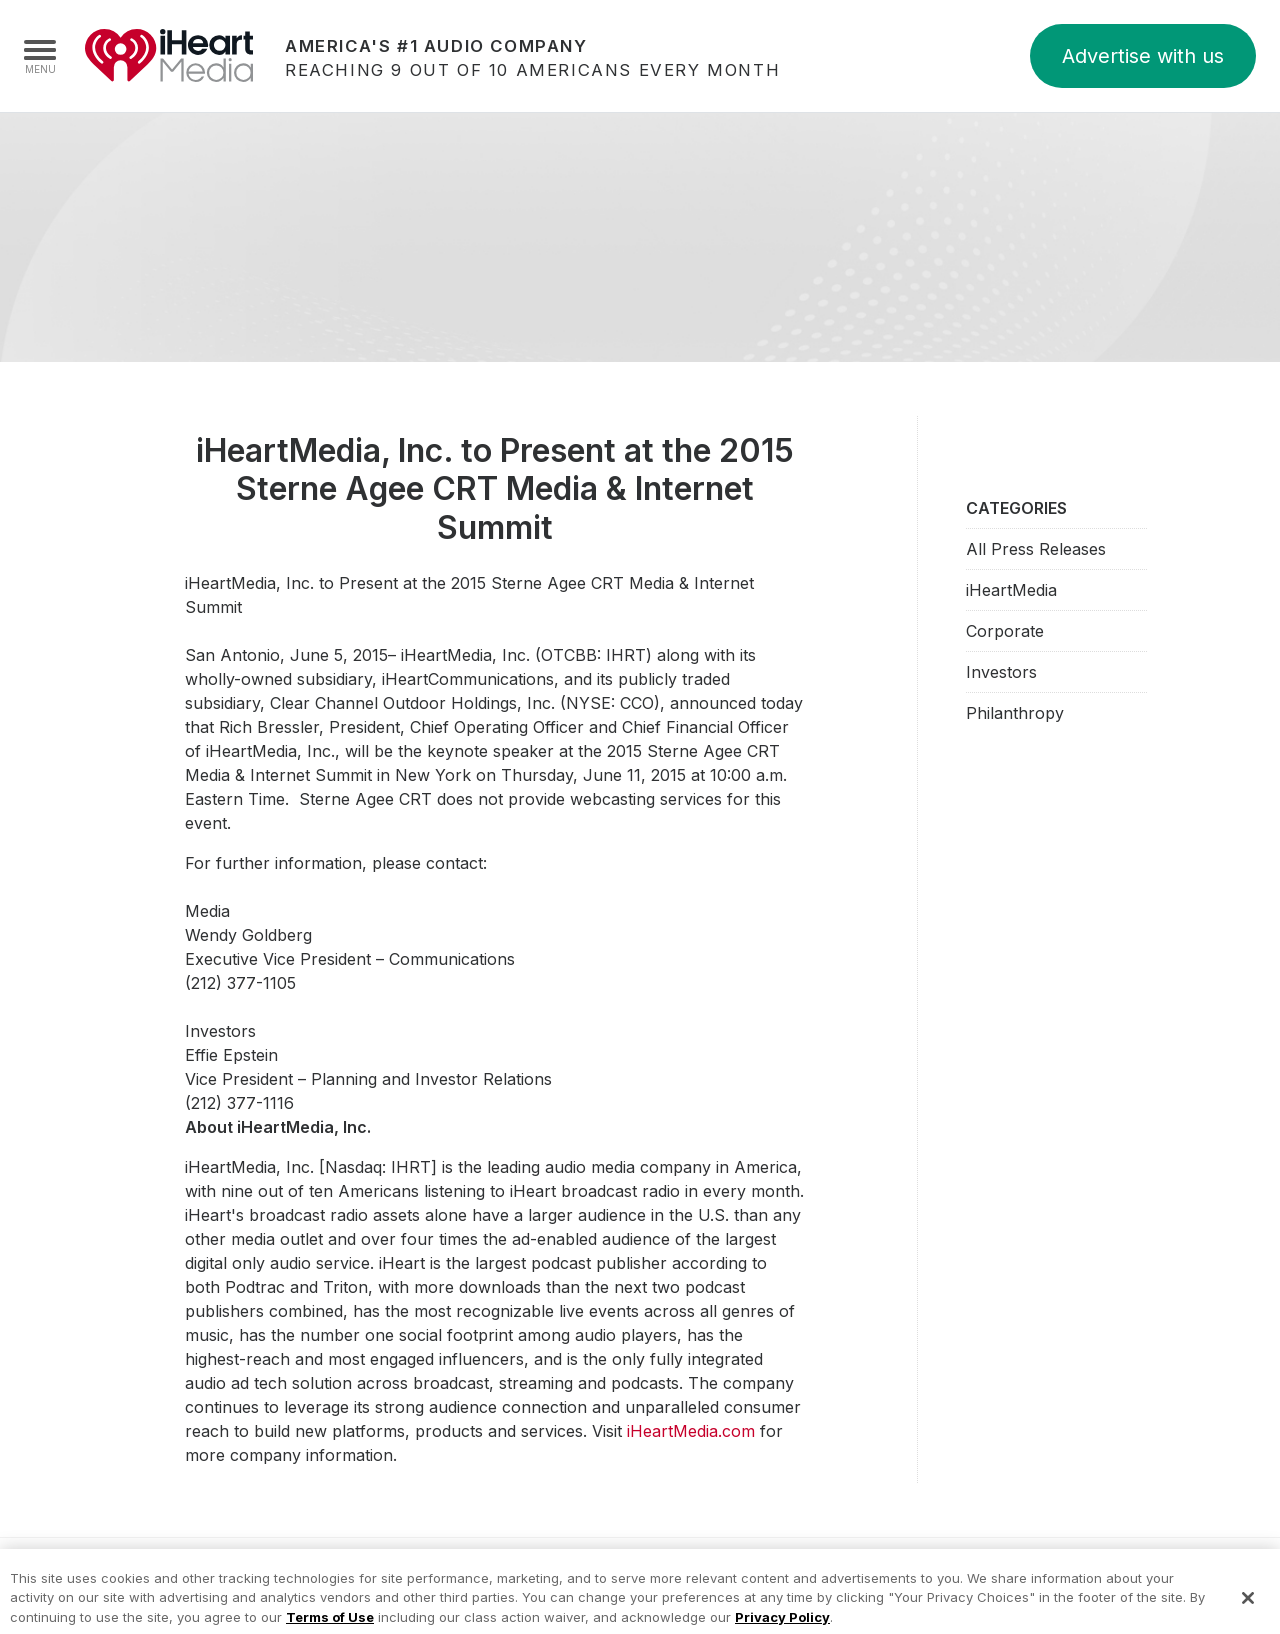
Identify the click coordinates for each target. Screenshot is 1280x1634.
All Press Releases (1036, 549)
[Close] (1248, 1607)
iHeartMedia (169, 56)
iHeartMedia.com (691, 1431)
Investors (1001, 672)
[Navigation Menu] (40, 56)
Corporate (1005, 631)
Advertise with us (1143, 56)
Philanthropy (1015, 713)
